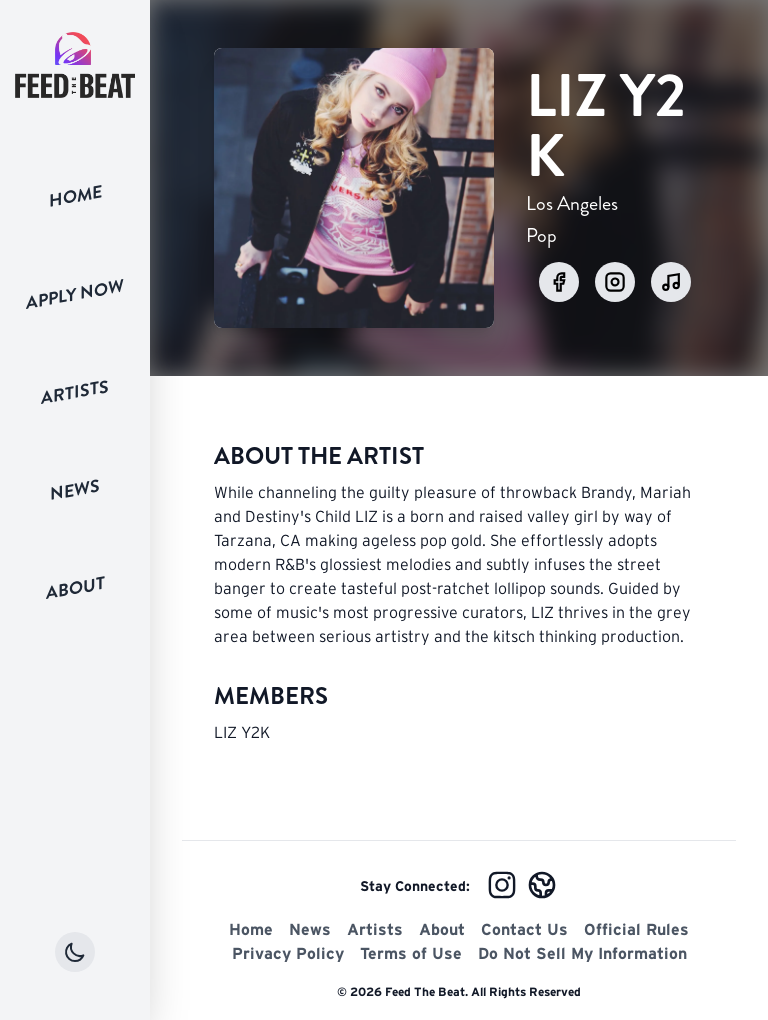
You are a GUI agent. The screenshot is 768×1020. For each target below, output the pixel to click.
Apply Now (75, 294)
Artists (75, 392)
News (75, 490)
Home (75, 196)
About (75, 587)
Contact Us (524, 929)
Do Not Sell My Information (582, 953)
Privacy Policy (288, 953)
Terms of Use (411, 953)
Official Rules (636, 929)
